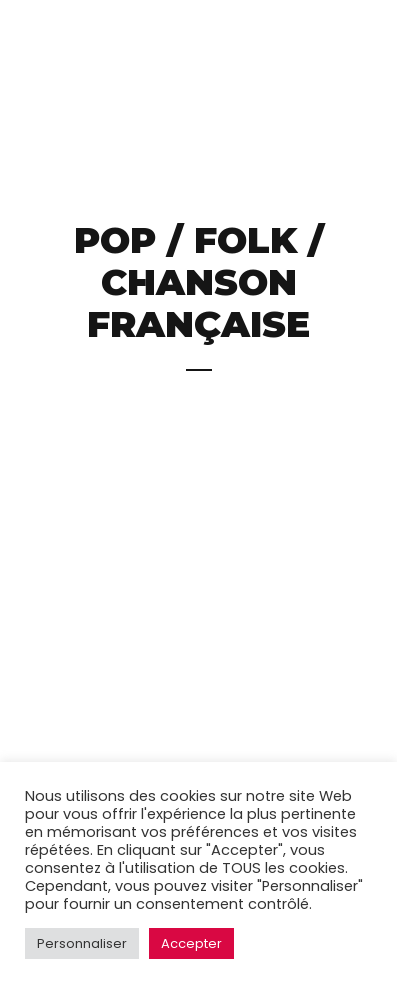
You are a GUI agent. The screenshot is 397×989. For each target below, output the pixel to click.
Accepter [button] (191, 943)
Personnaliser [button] (82, 943)
